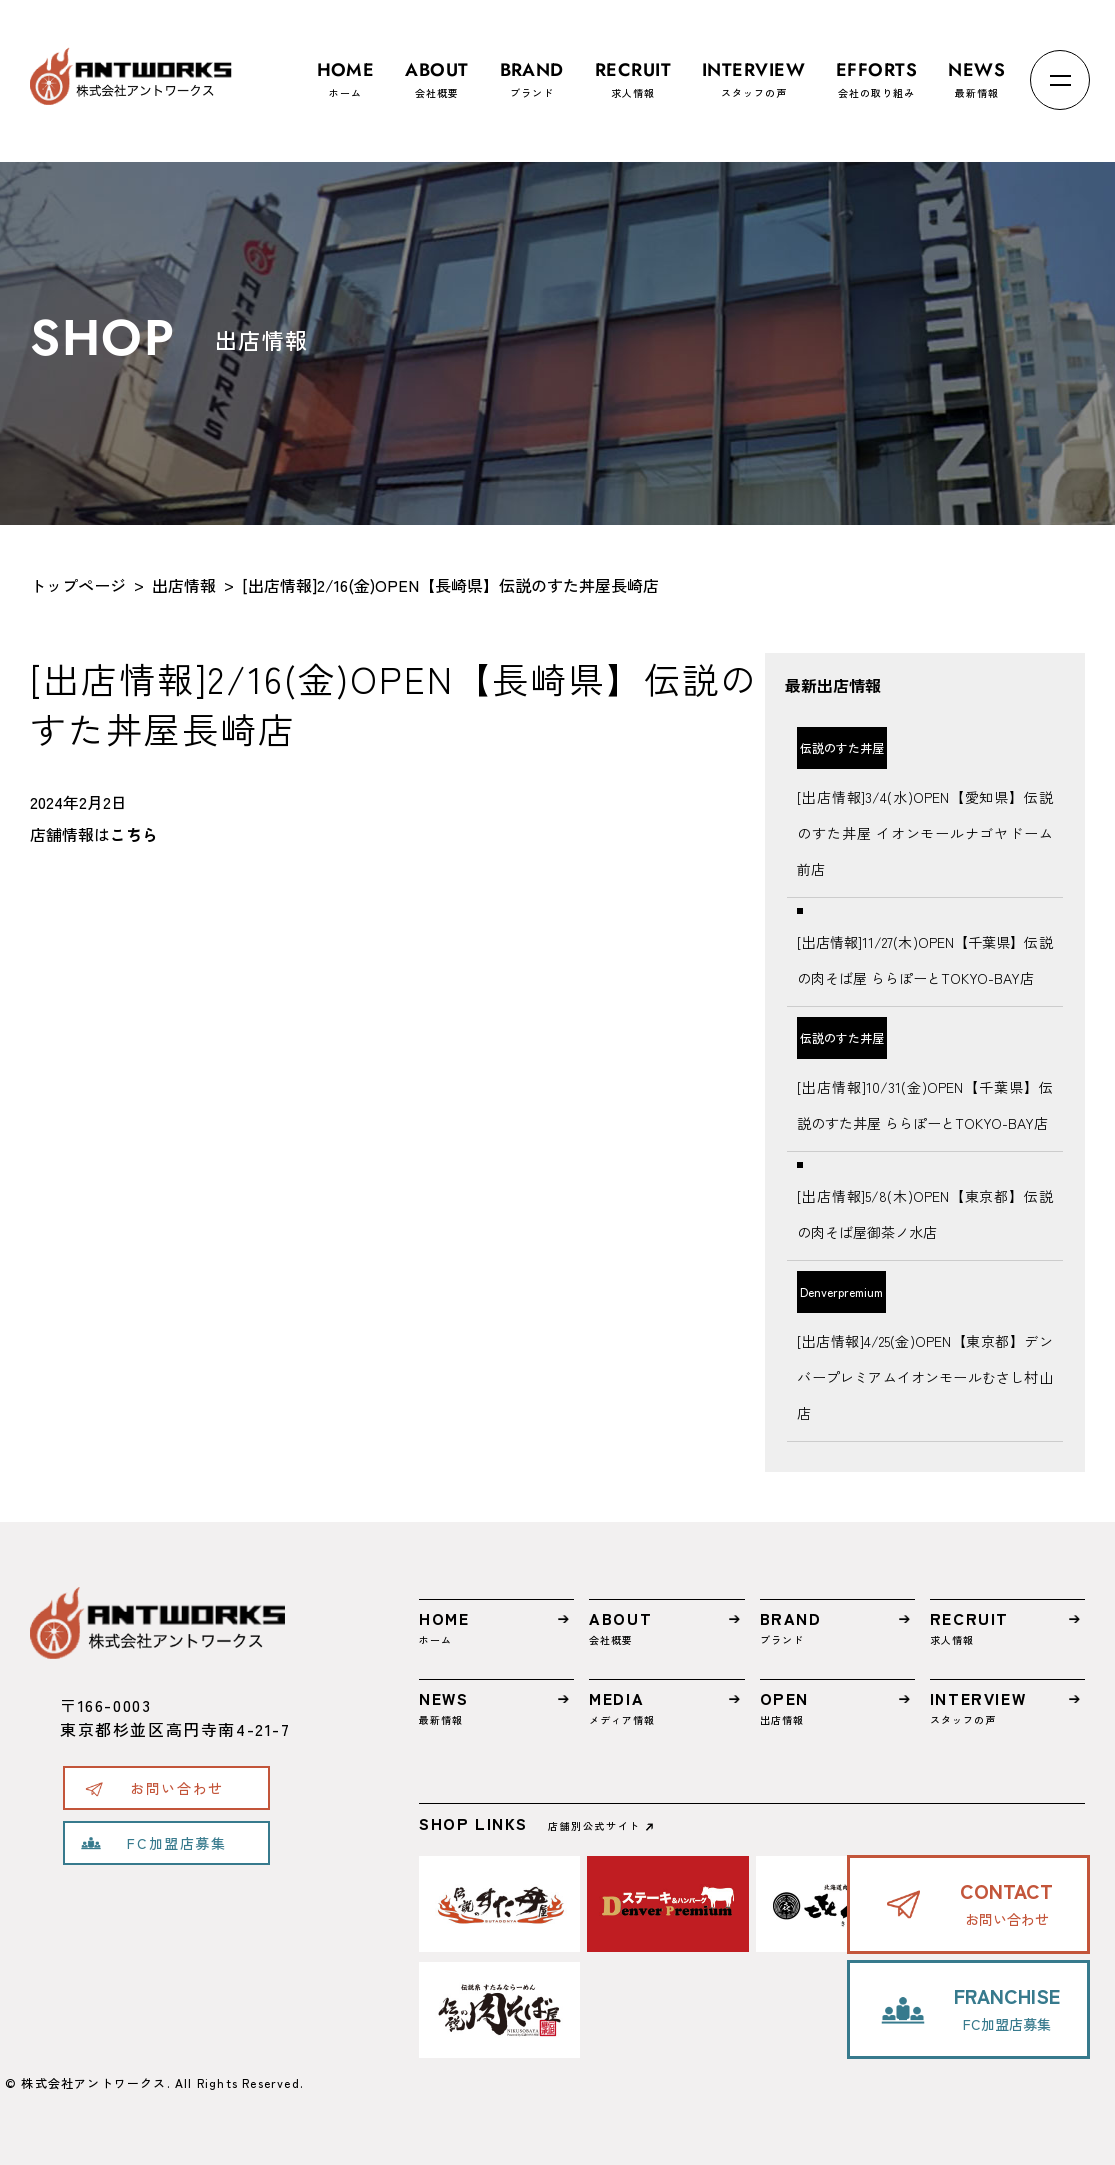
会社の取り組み (876, 70)
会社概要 (436, 70)
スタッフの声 (753, 70)
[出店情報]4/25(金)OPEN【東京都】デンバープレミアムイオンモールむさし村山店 (924, 1377)
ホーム (346, 70)
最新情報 (976, 70)
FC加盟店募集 (176, 1843)
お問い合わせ (177, 1788)
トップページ (78, 585)
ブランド (532, 70)
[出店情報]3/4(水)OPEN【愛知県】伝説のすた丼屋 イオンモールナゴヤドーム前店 (924, 833)
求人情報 (633, 70)
